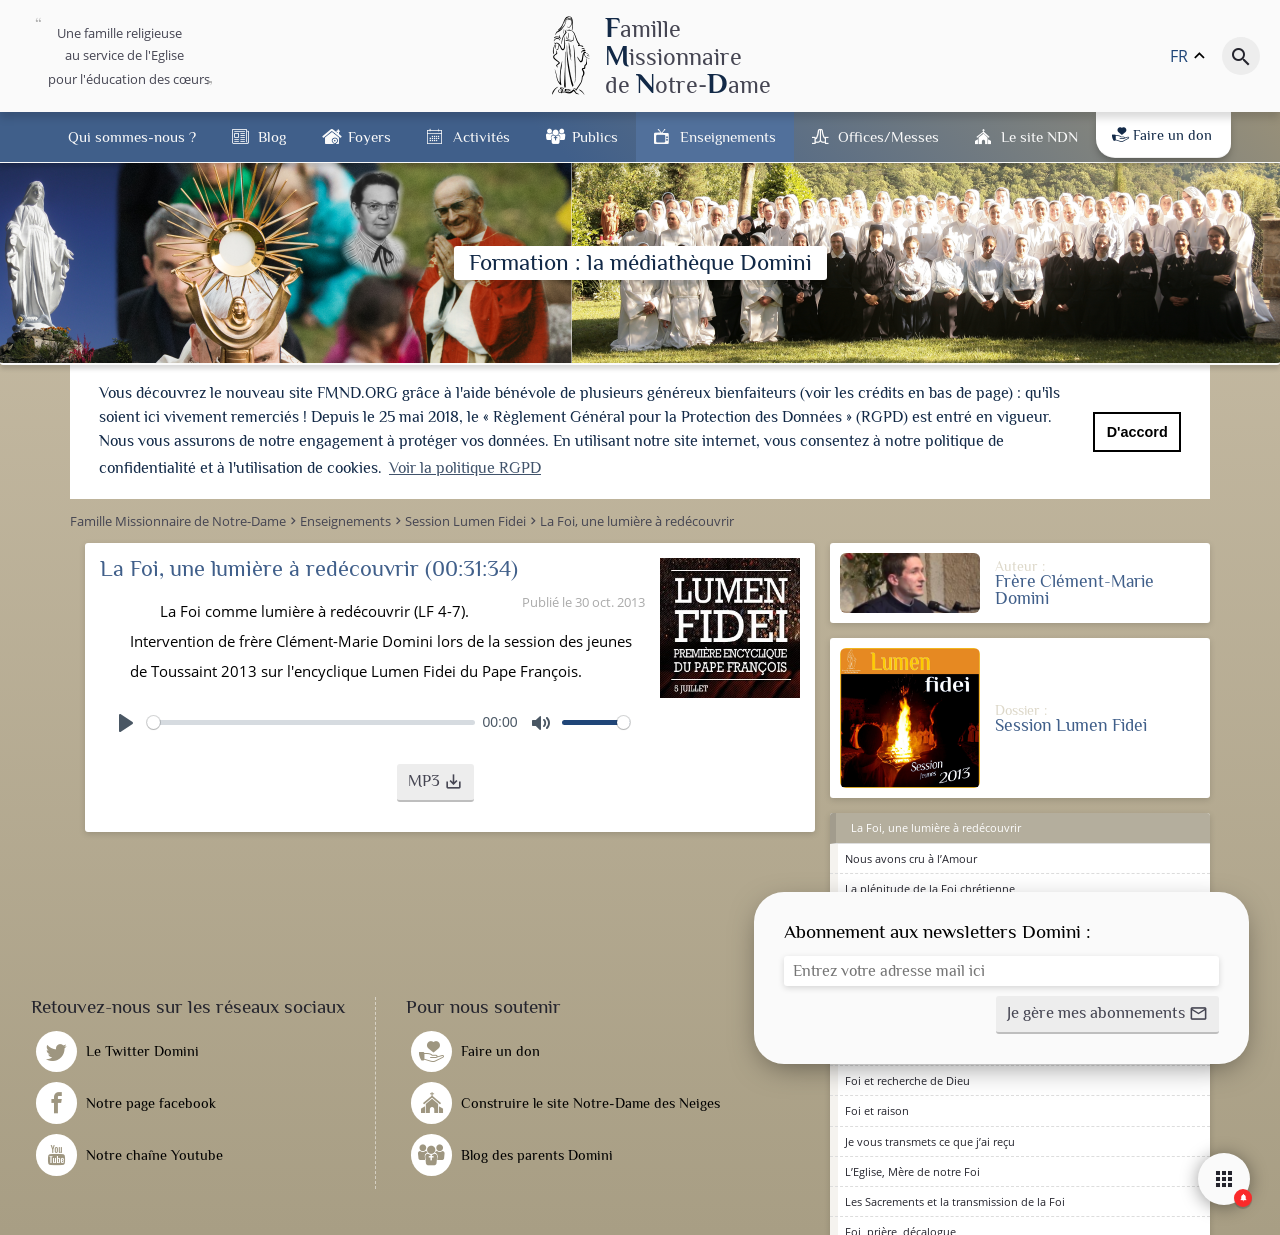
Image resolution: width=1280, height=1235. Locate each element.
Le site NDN (1039, 136)
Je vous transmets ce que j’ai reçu (930, 1139)
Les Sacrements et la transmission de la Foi (955, 1199)
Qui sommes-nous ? (132, 136)
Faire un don (1162, 135)
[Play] (126, 721)
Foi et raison (877, 1109)
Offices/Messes (888, 136)
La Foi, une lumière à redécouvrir (936, 826)
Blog (272, 136)
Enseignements (728, 136)
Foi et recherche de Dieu (907, 1078)
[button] (435, 781)
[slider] (311, 720)
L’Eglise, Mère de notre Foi (912, 1169)
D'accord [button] (1137, 432)
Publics (595, 136)
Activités (481, 136)
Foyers (369, 136)
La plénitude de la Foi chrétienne (930, 886)
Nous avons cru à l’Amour (911, 856)
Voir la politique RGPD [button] (465, 468)
